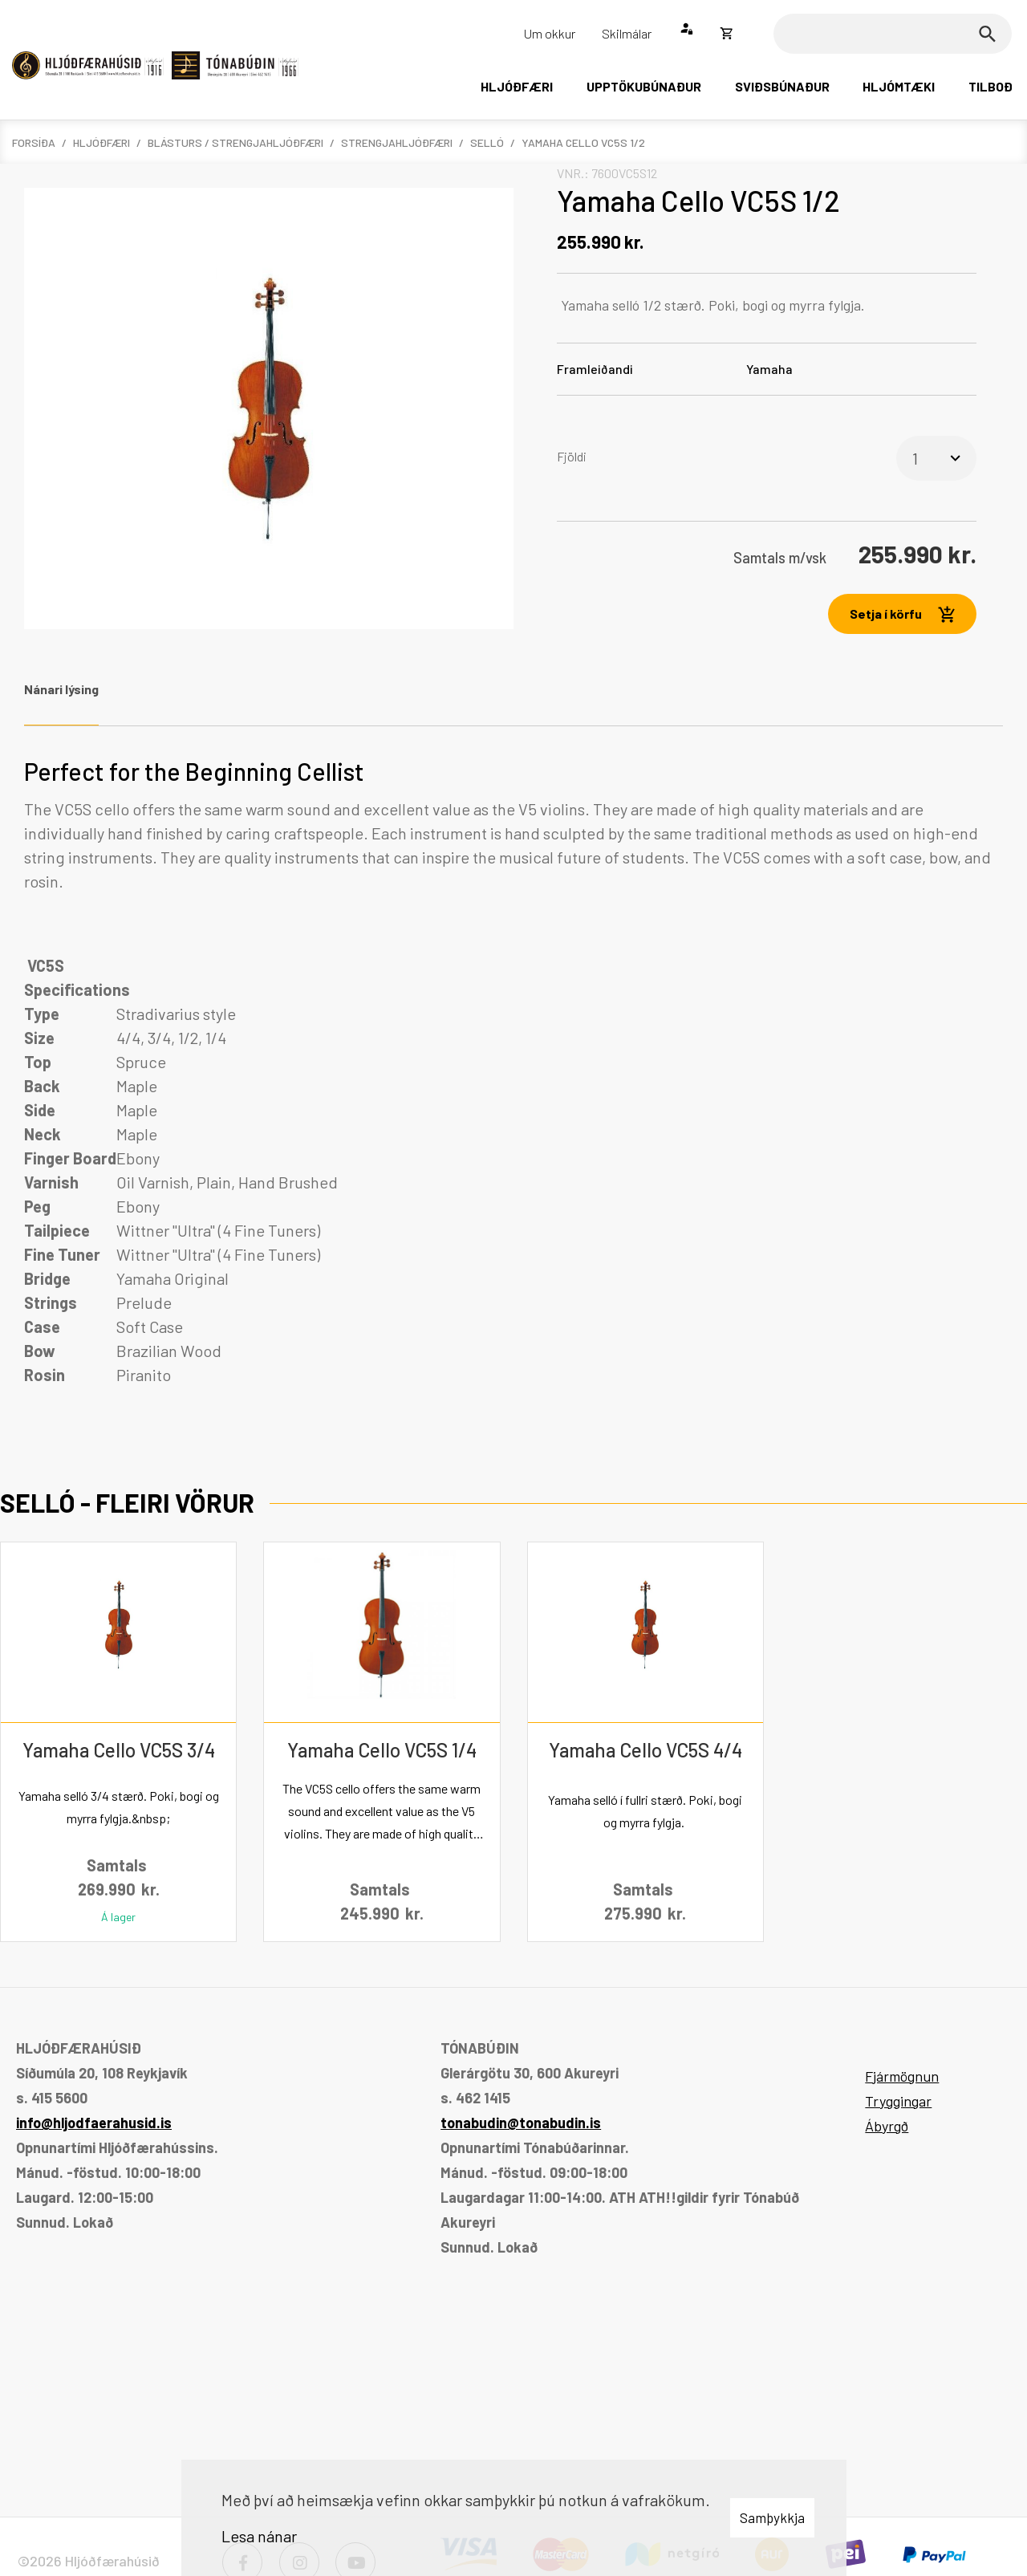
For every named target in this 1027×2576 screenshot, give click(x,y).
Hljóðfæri (101, 142)
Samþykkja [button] (772, 2517)
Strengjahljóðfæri (397, 142)
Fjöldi (572, 456)
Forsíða (33, 142)
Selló (487, 142)
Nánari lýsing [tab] (61, 689)
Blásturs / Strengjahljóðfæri (235, 142)
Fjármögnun (902, 2076)
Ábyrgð (886, 2126)
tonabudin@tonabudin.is (520, 2122)
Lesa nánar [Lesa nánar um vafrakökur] (259, 2536)
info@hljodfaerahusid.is (94, 2122)
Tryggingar (898, 2101)
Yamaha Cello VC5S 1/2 (583, 142)
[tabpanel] (513, 1072)
